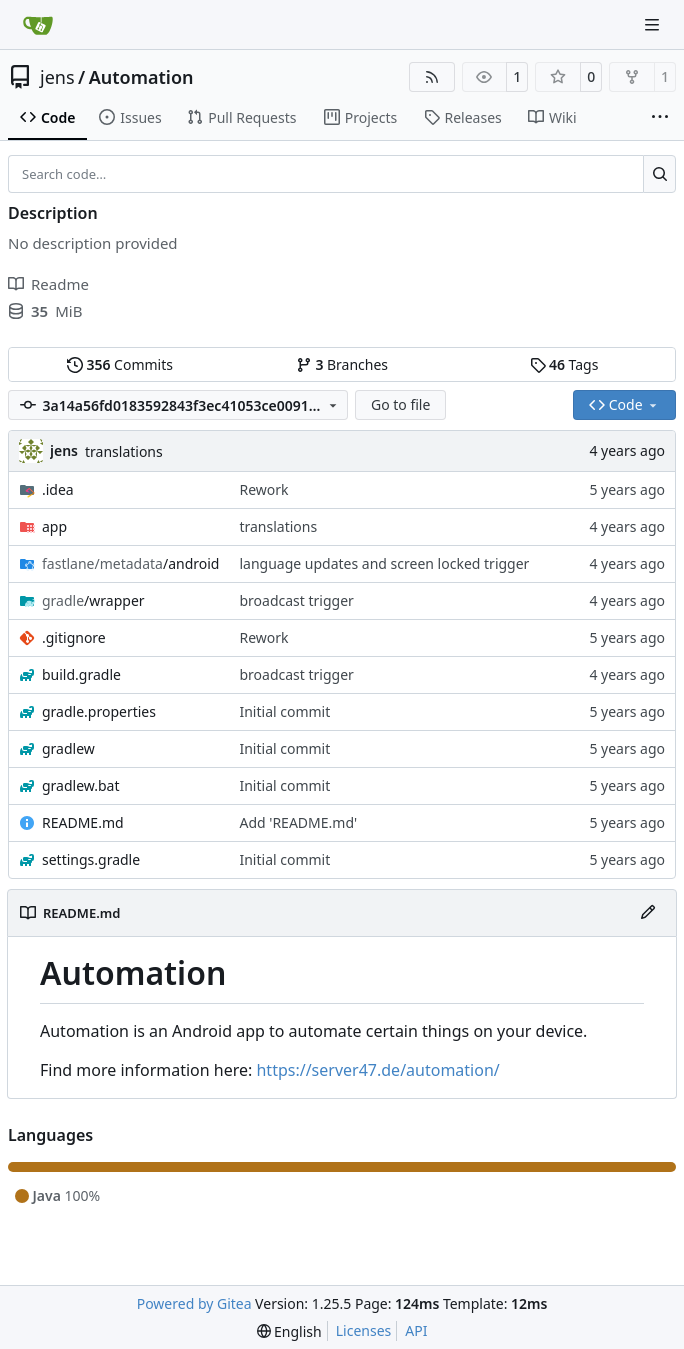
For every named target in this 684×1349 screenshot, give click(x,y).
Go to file (400, 404)
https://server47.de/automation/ (377, 1070)
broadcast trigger (296, 600)
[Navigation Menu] (654, 24)
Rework (263, 489)
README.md (83, 822)
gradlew (68, 748)
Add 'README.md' (298, 822)
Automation (141, 77)
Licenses (364, 1330)
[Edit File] (648, 913)
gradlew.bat (81, 785)
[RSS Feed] (432, 77)
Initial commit (284, 711)
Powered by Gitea (194, 1303)
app (54, 526)
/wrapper (93, 600)
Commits (120, 364)
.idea (58, 489)
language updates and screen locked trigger (384, 563)
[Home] (38, 25)
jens (57, 77)
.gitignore (74, 637)
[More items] (660, 118)
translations (124, 451)
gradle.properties (99, 711)
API (416, 1330)
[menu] (289, 1331)
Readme (48, 284)
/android (130, 563)
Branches (342, 364)
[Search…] (659, 174)
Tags (564, 364)
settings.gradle (91, 859)
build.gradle (81, 674)
